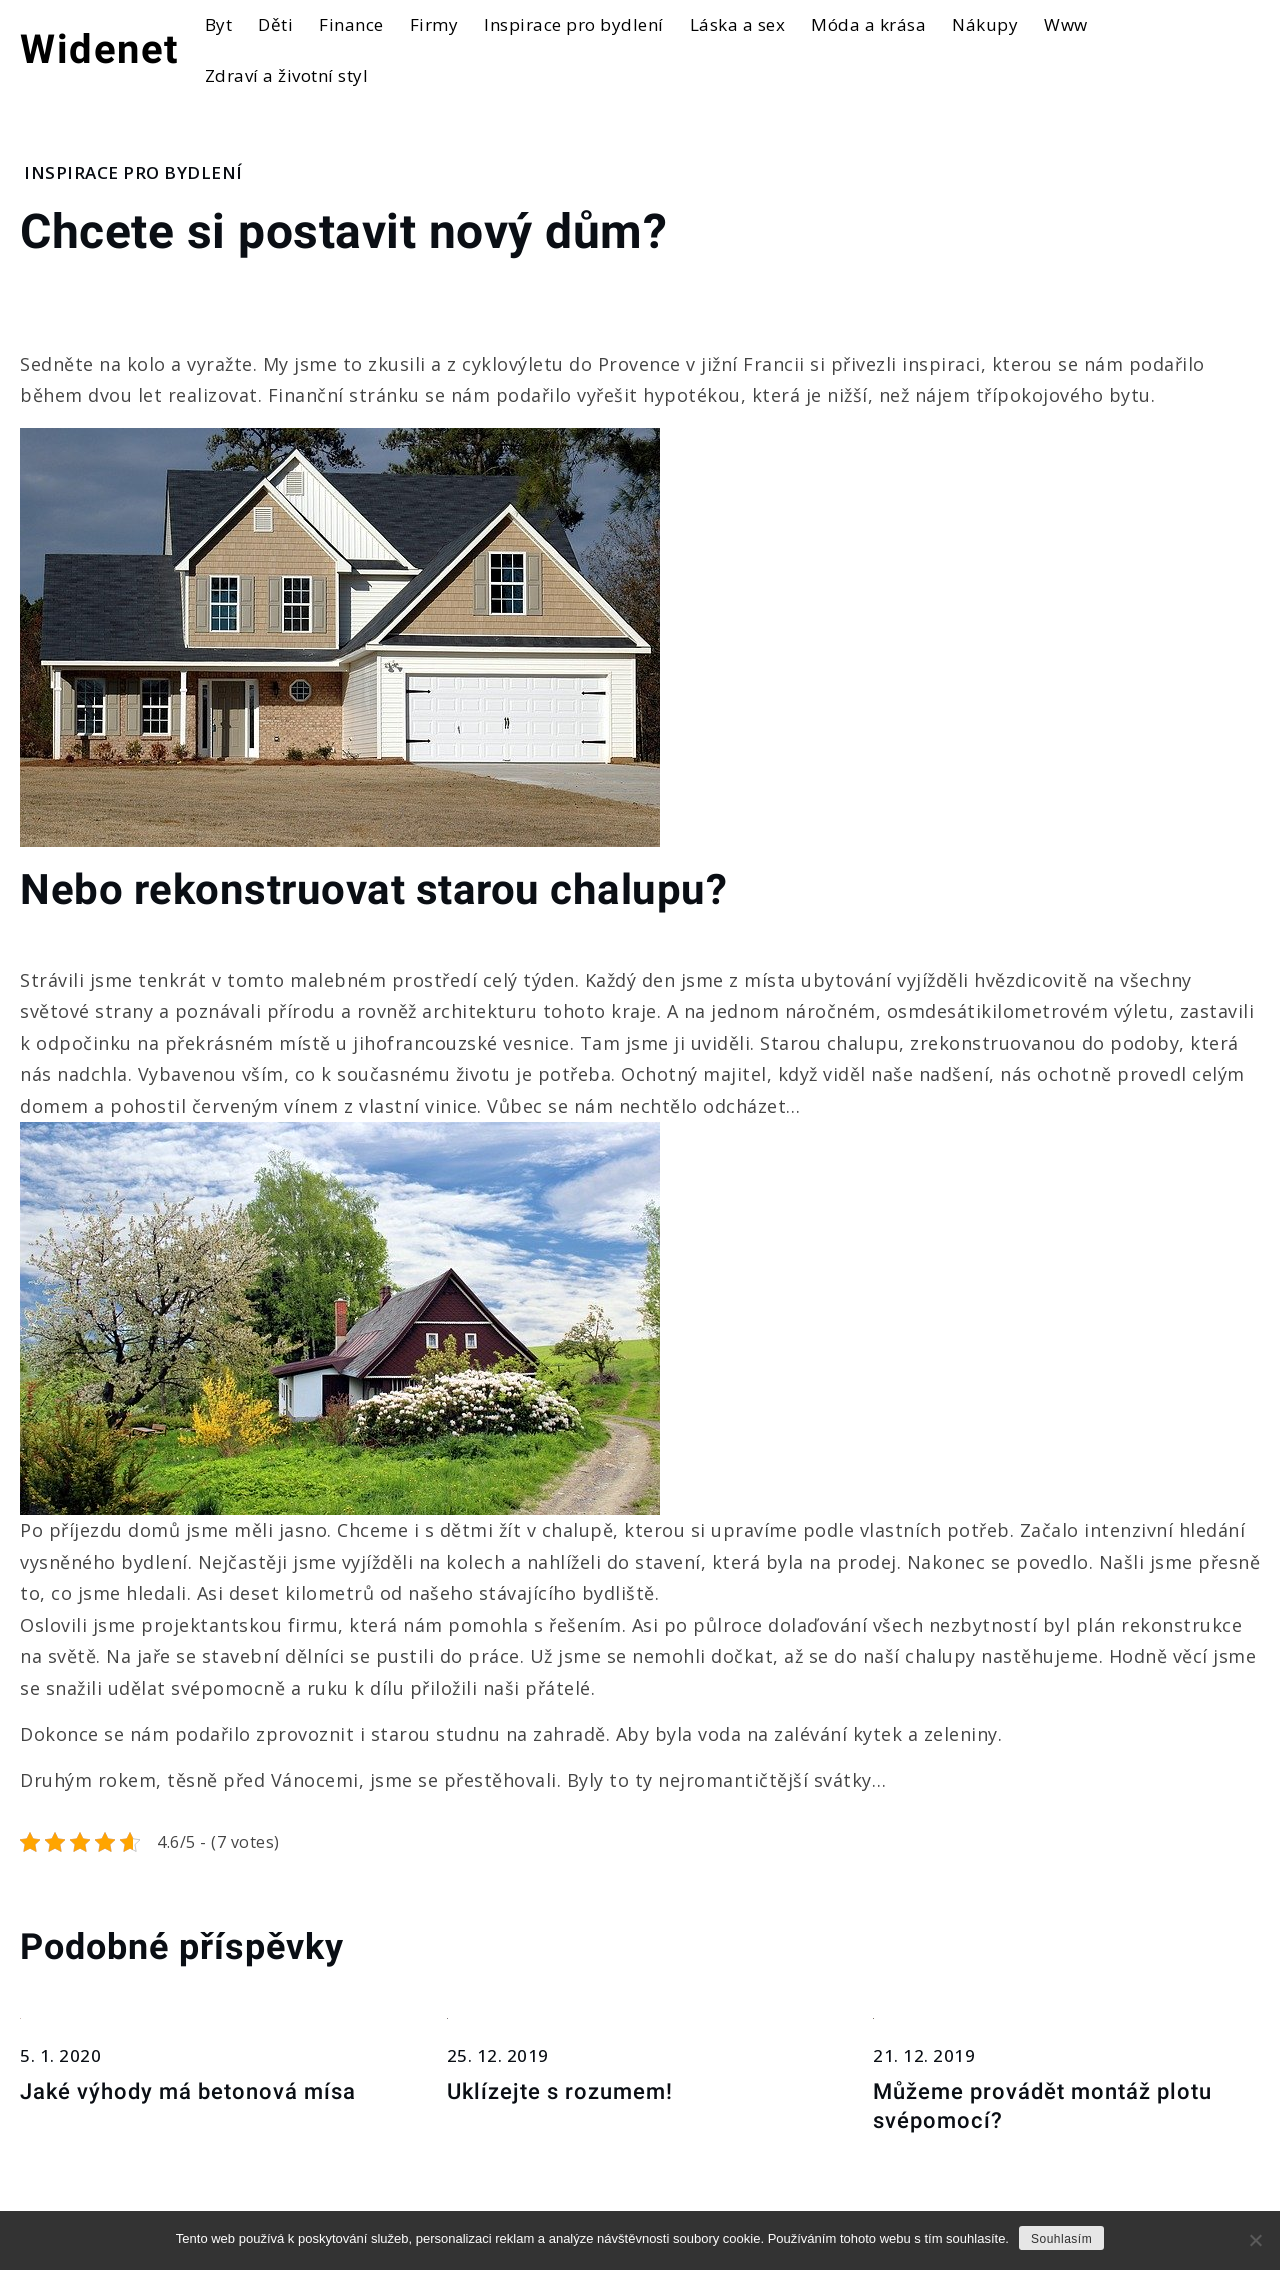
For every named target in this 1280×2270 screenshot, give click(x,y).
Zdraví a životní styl (287, 75)
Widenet (100, 49)
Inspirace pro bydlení (133, 172)
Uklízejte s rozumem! (560, 2091)
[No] (1255, 2240)
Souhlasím (1061, 2239)
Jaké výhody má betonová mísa (188, 2091)
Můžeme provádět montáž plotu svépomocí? (1042, 2106)
